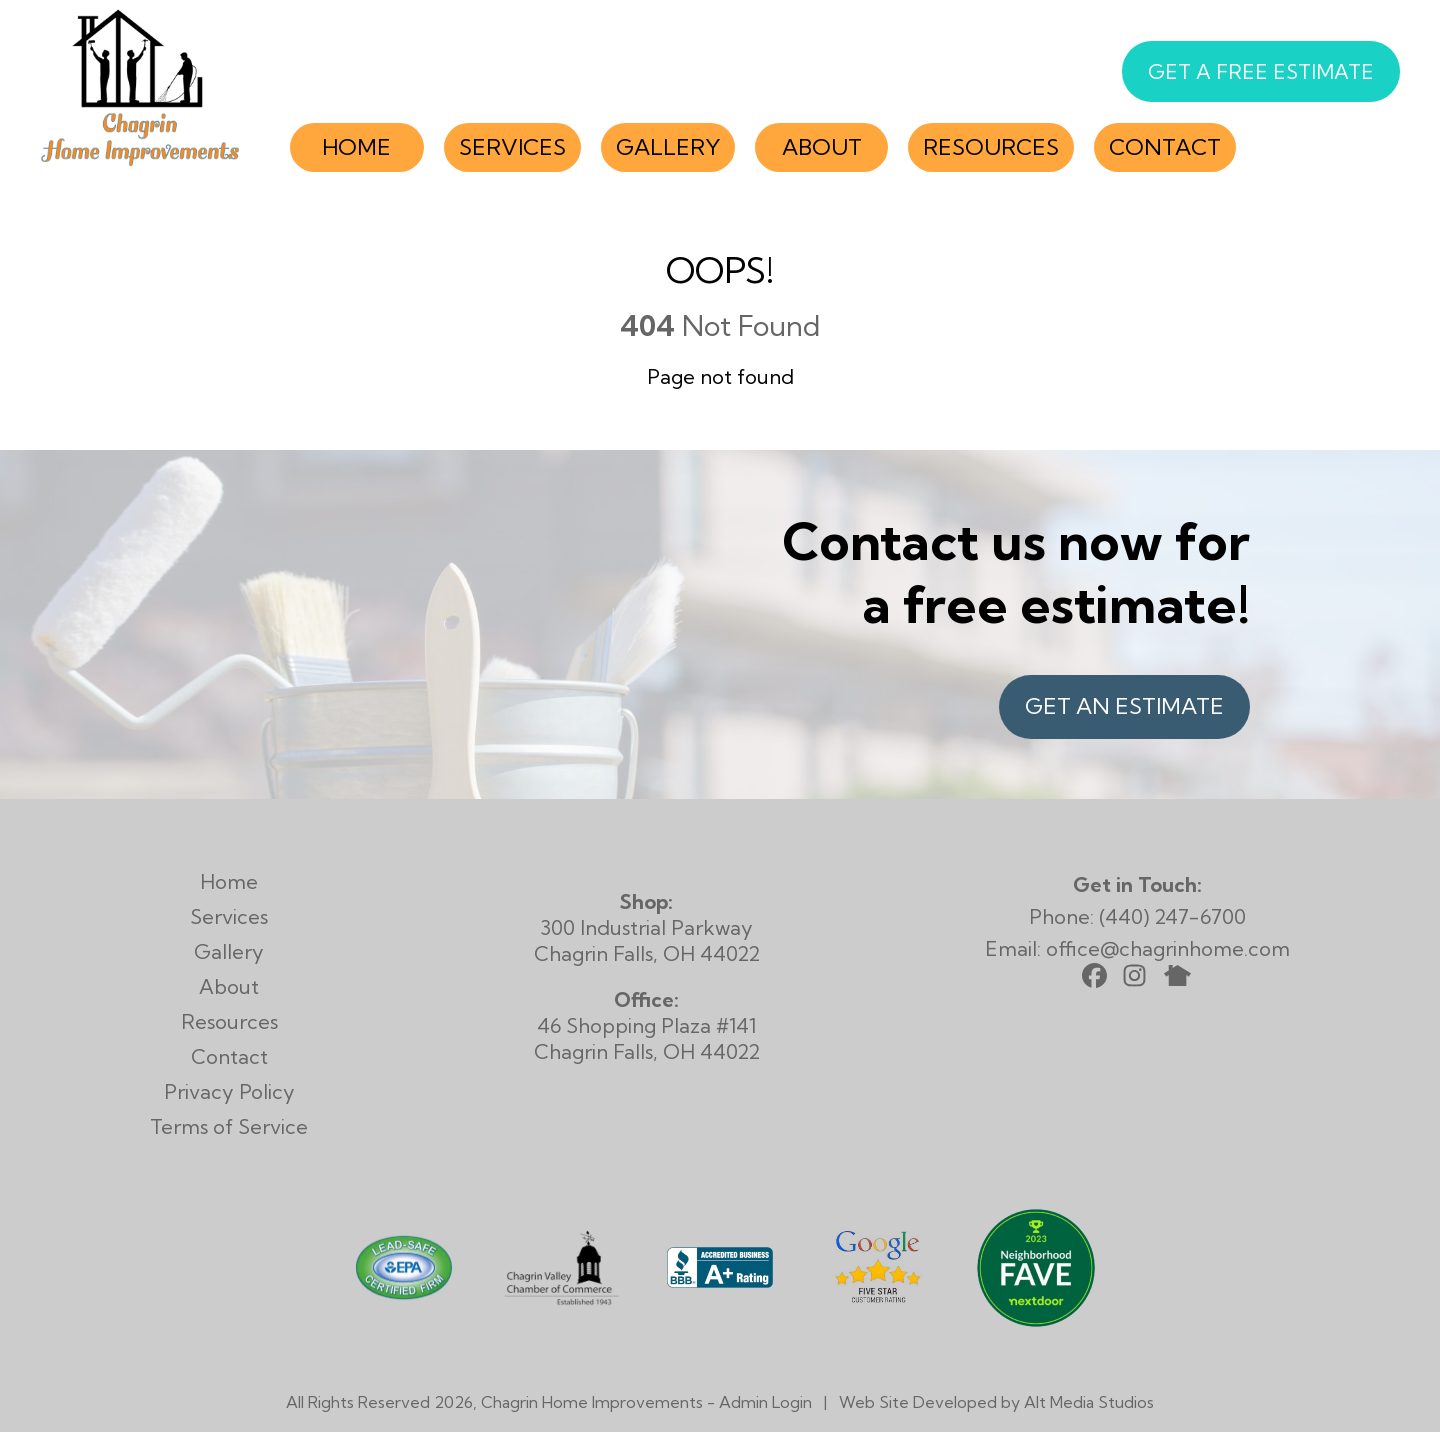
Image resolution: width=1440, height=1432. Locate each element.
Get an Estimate (1124, 706)
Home (356, 147)
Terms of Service (229, 1126)
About (822, 147)
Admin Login (765, 1402)
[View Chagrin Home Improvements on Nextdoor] (1036, 1319)
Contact (1165, 147)
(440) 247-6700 (1172, 916)
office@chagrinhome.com (1168, 948)
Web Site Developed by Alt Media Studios (996, 1402)
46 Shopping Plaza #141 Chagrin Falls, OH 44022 (647, 1025)
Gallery (668, 147)
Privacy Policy (229, 1091)
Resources (991, 147)
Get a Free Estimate (1261, 71)
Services (512, 147)
